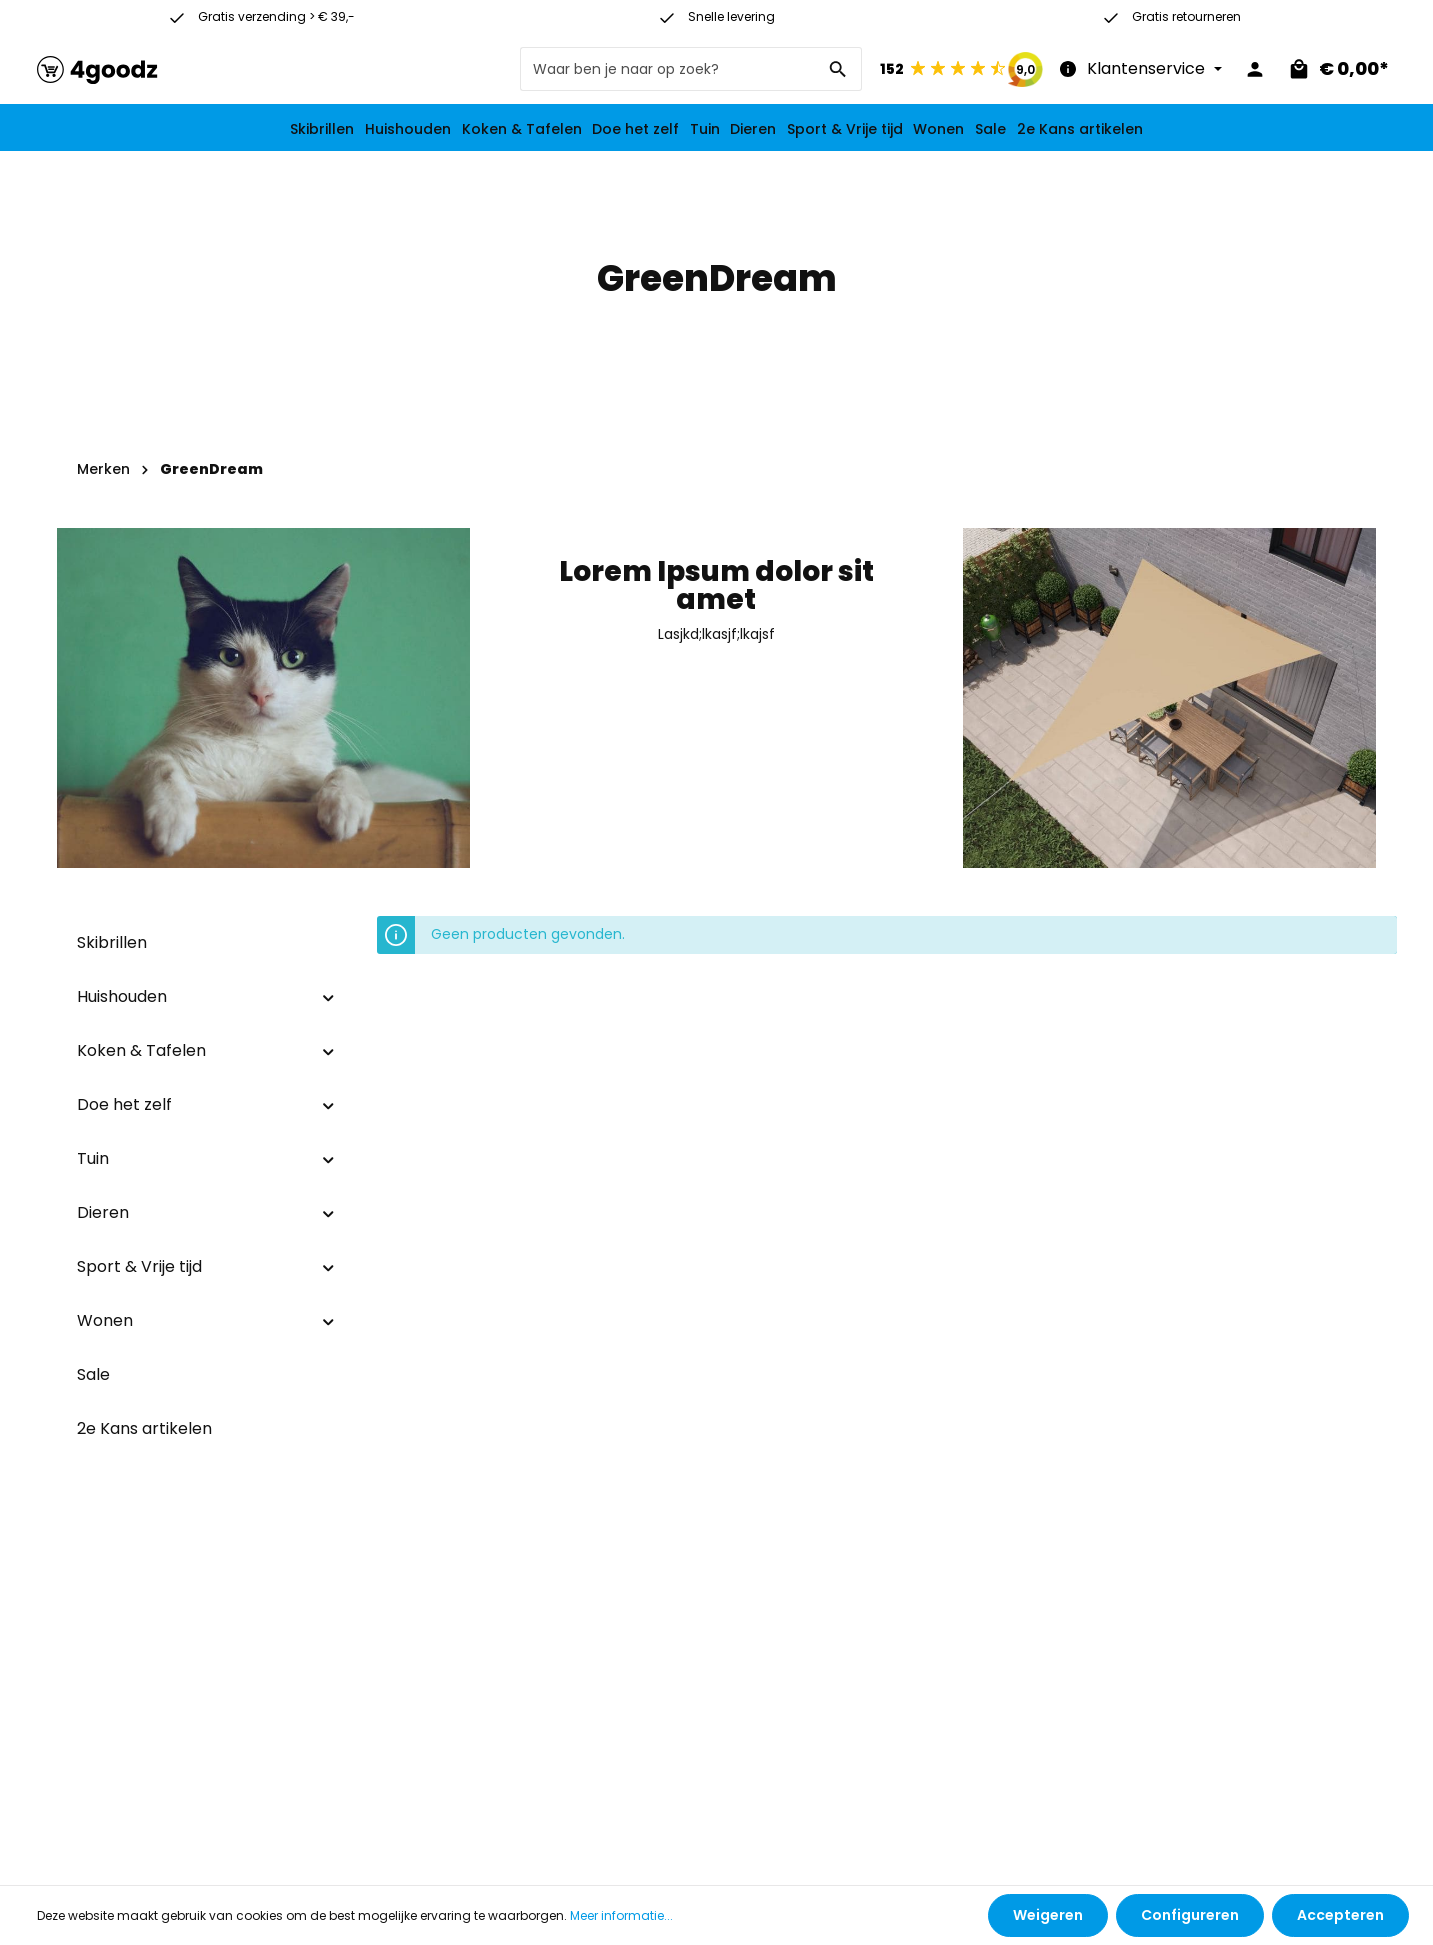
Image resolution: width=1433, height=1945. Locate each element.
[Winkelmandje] (1338, 69)
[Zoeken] (838, 69)
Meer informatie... (621, 1915)
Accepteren (1340, 1915)
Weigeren (1048, 1915)
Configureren (1190, 1915)
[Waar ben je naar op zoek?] (668, 69)
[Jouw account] (1255, 69)
